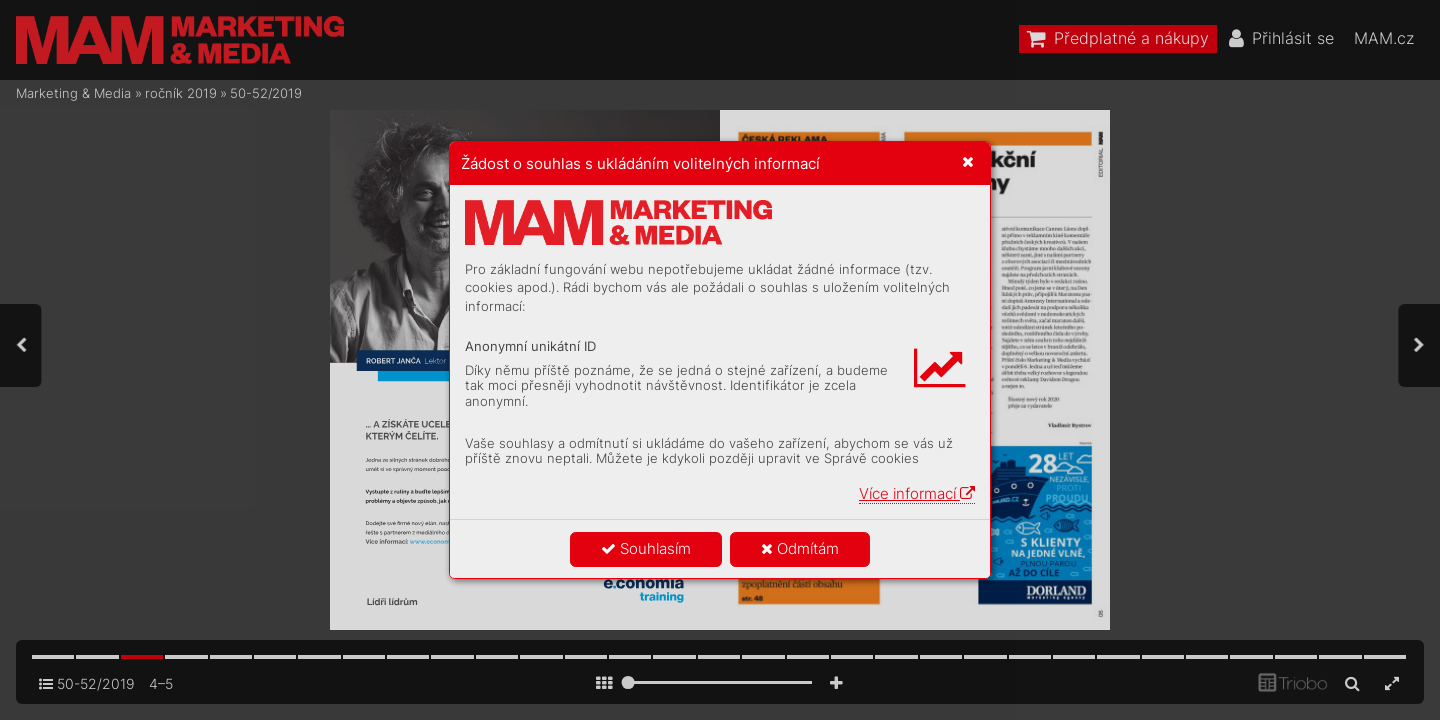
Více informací (917, 493)
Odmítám (800, 548)
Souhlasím (646, 548)
